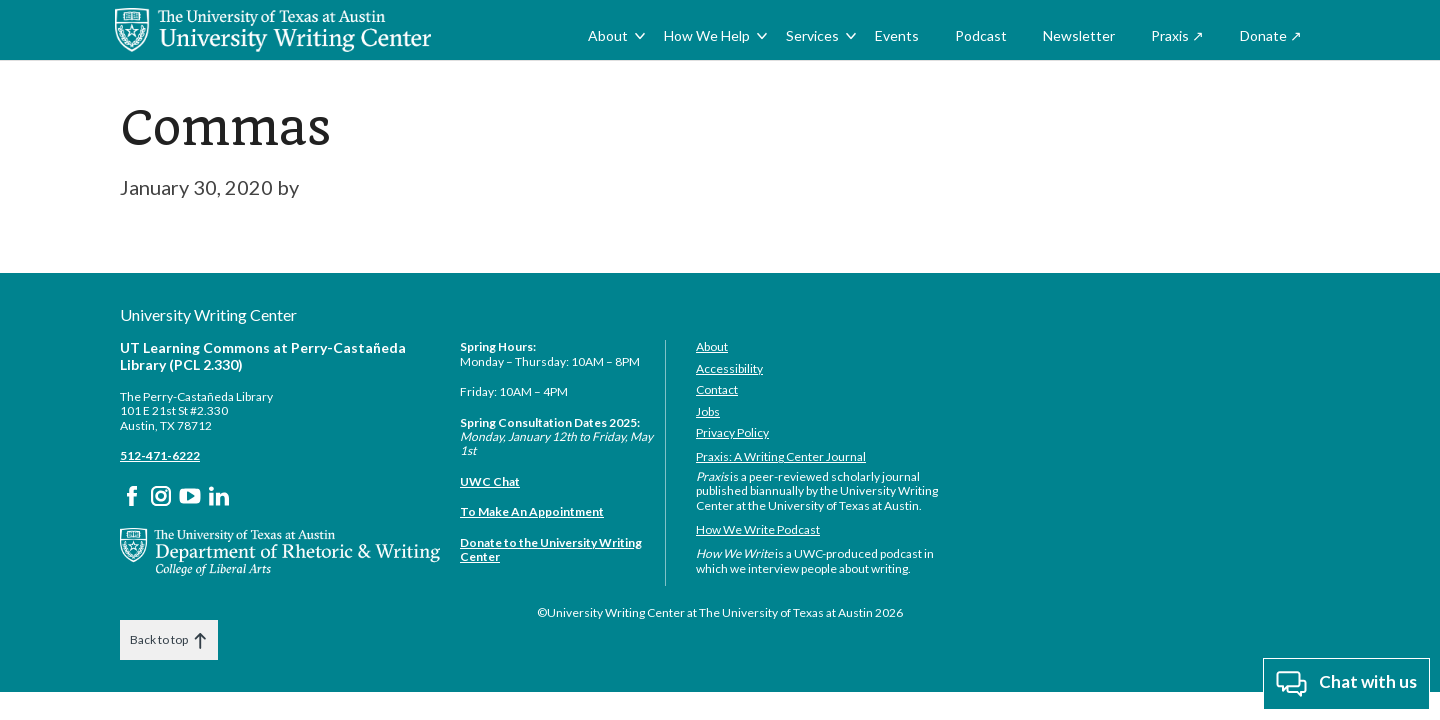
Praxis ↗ (1177, 35)
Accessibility (729, 368)
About (608, 35)
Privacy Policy (732, 432)
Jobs (708, 411)
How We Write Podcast (758, 529)
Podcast (981, 35)
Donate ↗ (1271, 35)
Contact (717, 389)
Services (812, 35)
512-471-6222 (160, 455)
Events (897, 35)
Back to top (169, 640)
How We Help (707, 35)
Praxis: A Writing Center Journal (781, 456)
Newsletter (1079, 35)
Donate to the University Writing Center (551, 549)
